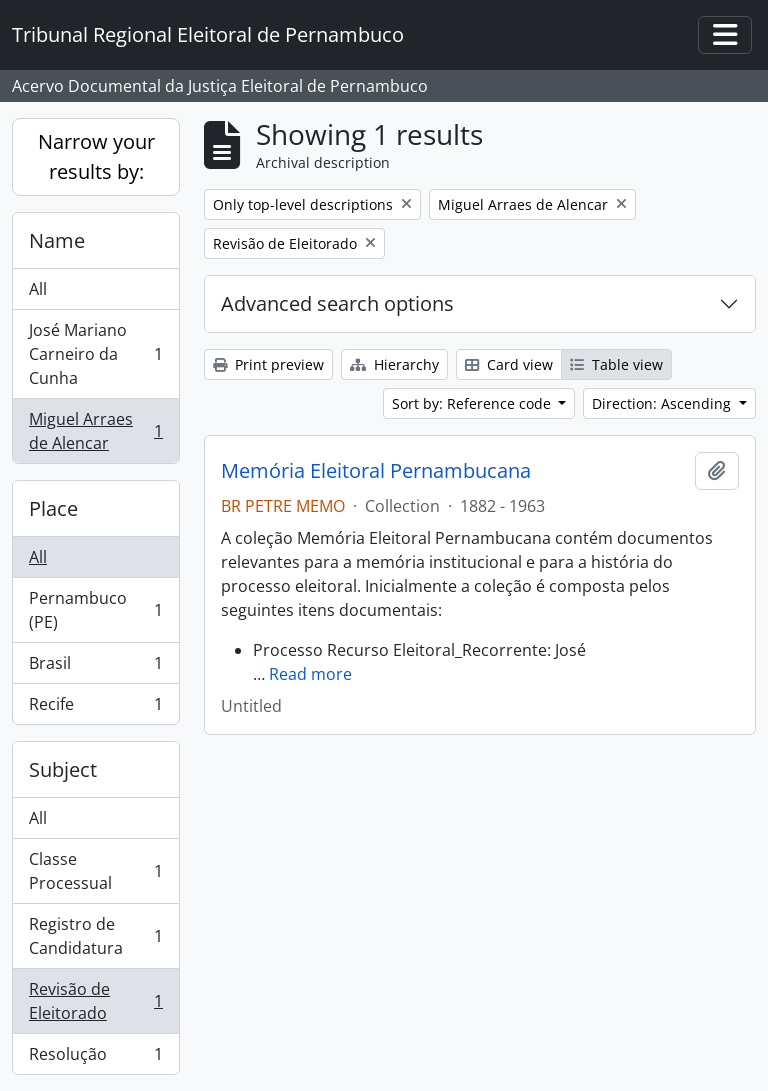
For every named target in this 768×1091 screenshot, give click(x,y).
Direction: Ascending (663, 403)
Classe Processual (95, 871)
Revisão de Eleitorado (95, 1001)
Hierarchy (394, 364)
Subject (63, 769)
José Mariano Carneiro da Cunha (95, 354)
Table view (616, 364)
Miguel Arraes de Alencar (95, 431)
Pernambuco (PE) (95, 610)
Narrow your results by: (96, 156)
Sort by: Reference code (473, 403)
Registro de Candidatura (95, 936)
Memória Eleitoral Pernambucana (376, 471)
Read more (310, 674)
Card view (509, 364)
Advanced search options (337, 303)
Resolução (95, 1058)
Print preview (268, 364)
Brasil (95, 667)
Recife (95, 708)
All (38, 289)
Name (57, 240)
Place (53, 508)
